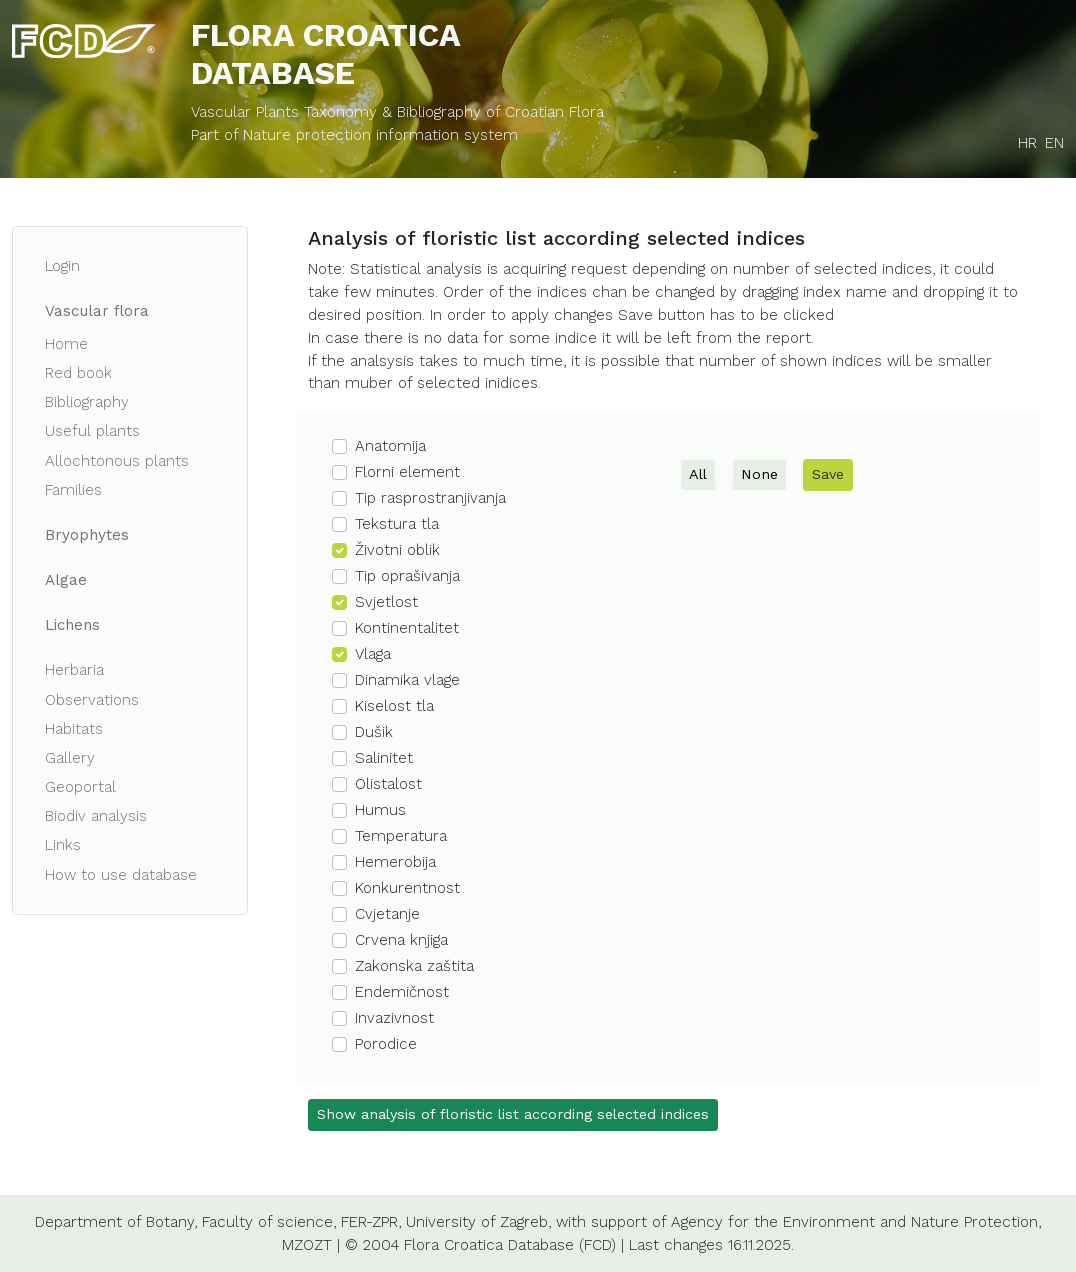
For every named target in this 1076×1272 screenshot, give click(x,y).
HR (1027, 143)
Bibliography (87, 402)
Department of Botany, (116, 1222)
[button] (494, 447)
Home (66, 344)
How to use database (121, 875)
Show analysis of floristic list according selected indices (513, 1114)
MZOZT (307, 1245)
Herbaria (74, 670)
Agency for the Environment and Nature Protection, (856, 1222)
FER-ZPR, (371, 1222)
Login (62, 266)
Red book (78, 373)
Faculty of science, (269, 1222)
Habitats (74, 729)
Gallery (70, 758)
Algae (66, 580)
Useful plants (92, 431)
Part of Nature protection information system (354, 135)
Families (73, 490)
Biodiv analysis (96, 816)
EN (1054, 143)
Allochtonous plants (117, 461)
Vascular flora (97, 311)
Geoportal (80, 787)
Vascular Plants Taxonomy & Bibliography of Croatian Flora (397, 112)
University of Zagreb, (478, 1222)
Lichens (72, 625)
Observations (92, 700)
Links (63, 845)
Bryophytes (87, 535)
